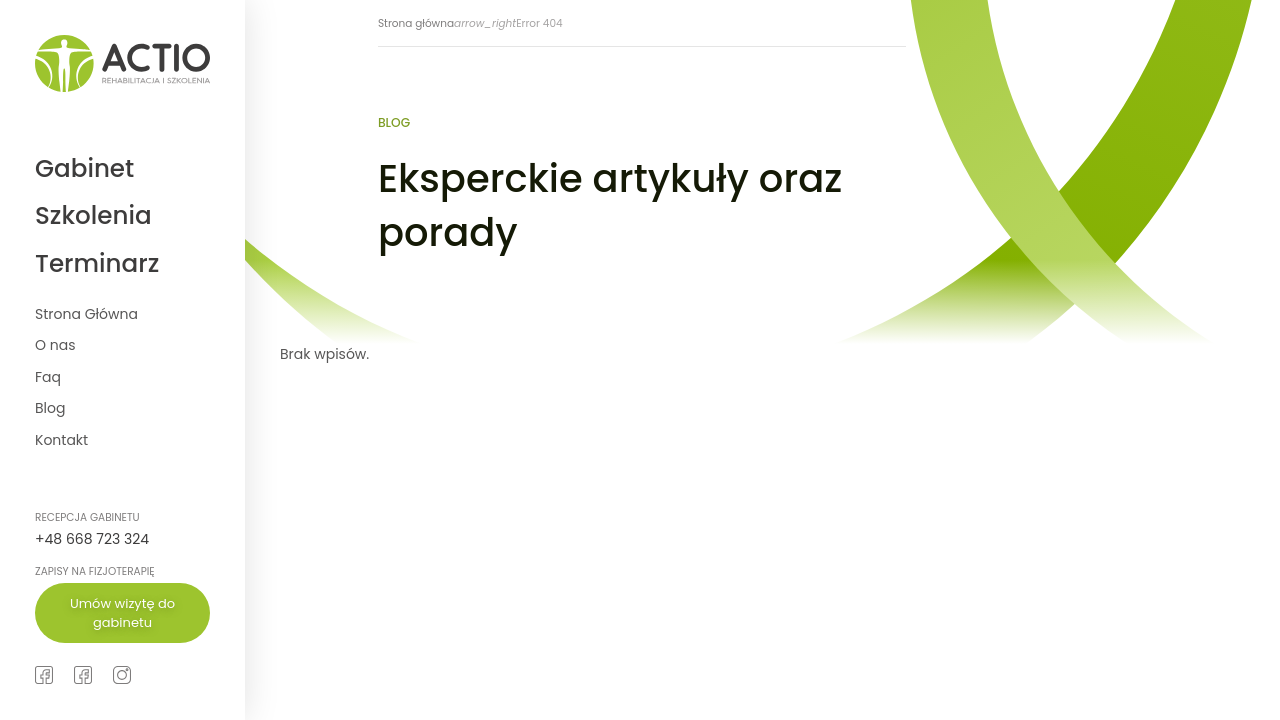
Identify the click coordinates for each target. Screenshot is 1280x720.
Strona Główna (86, 314)
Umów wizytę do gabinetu (122, 613)
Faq (48, 377)
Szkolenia (93, 215)
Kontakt (61, 440)
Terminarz (97, 263)
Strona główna (416, 23)
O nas (55, 345)
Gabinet (84, 168)
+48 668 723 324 (92, 539)
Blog (50, 408)
